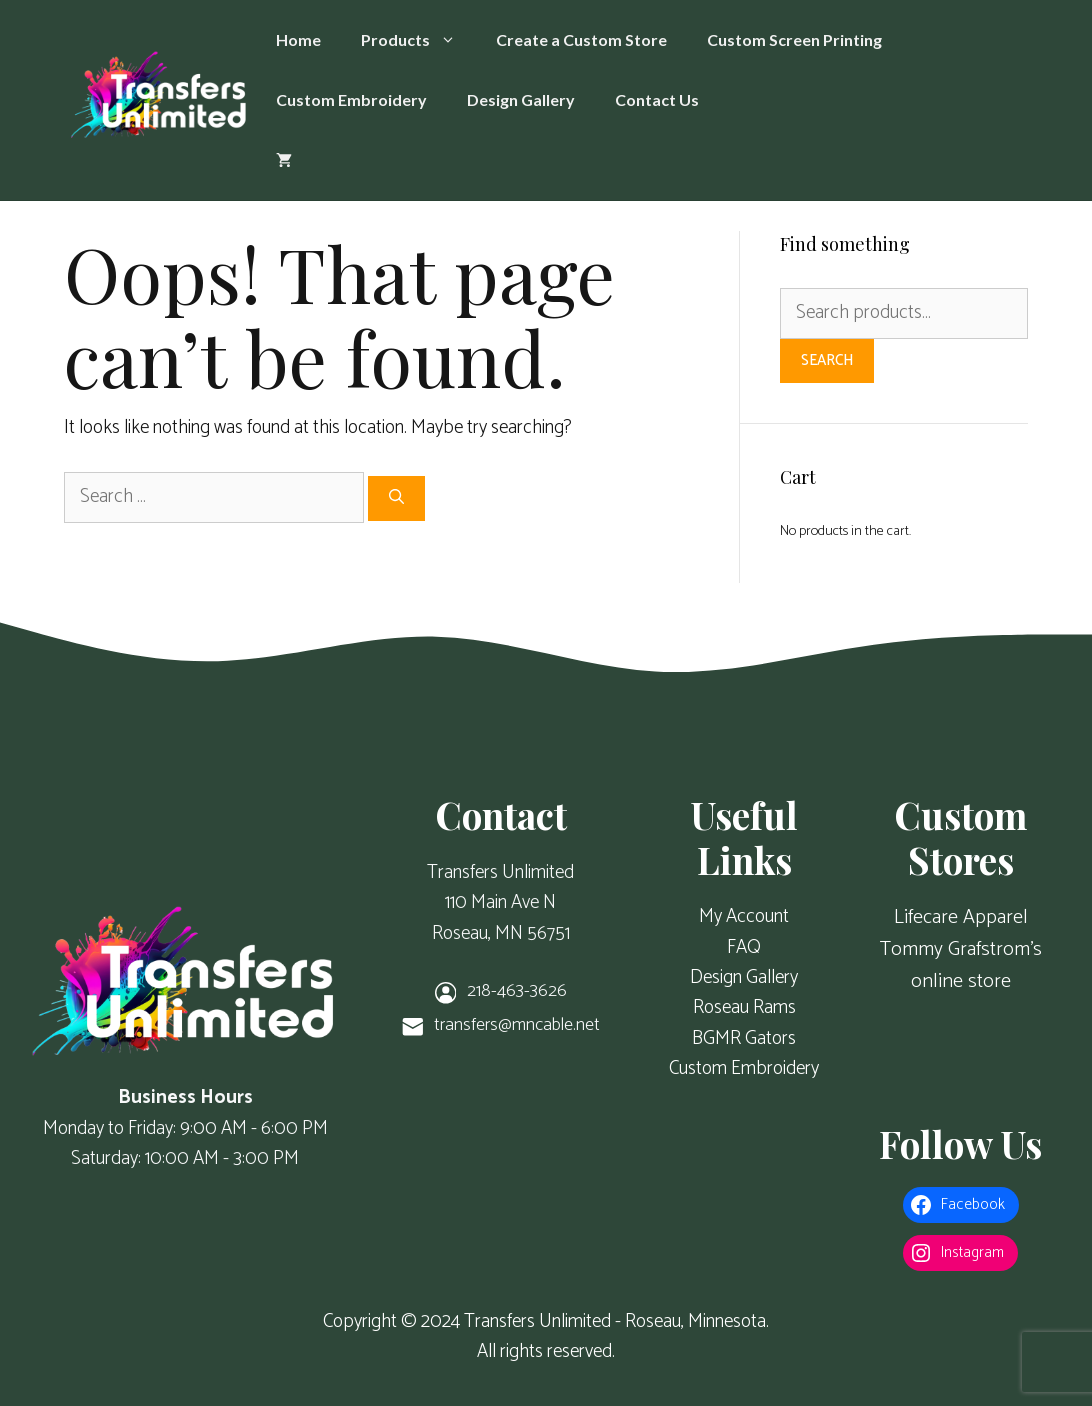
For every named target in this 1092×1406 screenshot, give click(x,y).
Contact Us (657, 99)
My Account (744, 916)
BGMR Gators (744, 1038)
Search (827, 360)
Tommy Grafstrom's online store (961, 965)
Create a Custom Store (581, 39)
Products (418, 40)
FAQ (744, 947)
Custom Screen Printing (794, 39)
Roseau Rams (744, 1007)
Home (298, 39)
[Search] (396, 498)
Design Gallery (521, 99)
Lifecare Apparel (961, 917)
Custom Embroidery (351, 99)
